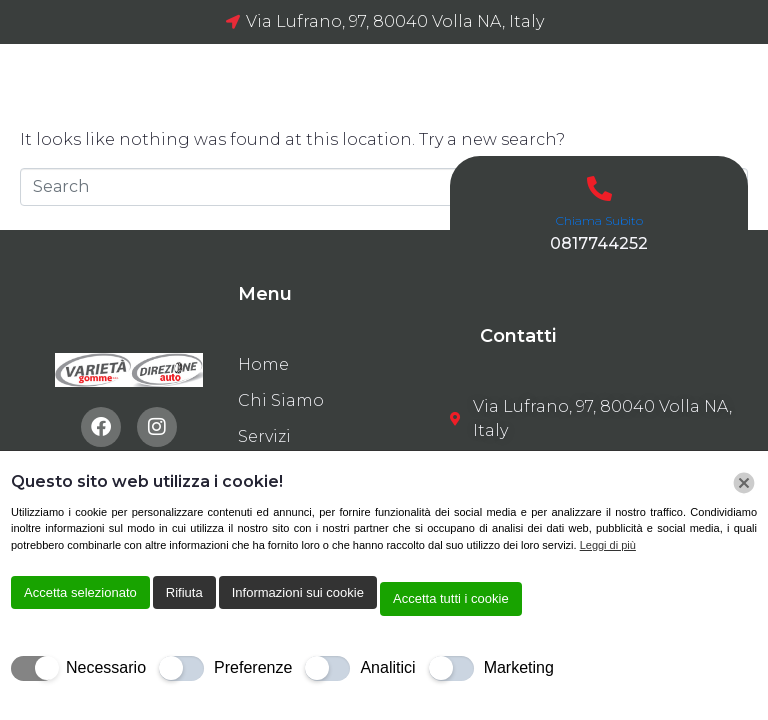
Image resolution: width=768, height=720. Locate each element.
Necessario (106, 667)
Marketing (519, 667)
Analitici (387, 667)
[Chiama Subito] (599, 188)
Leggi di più (608, 545)
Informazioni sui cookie (298, 592)
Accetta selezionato (80, 592)
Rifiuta (184, 592)
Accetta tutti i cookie (451, 598)
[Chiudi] (744, 483)
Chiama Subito (599, 220)
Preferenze (253, 667)
